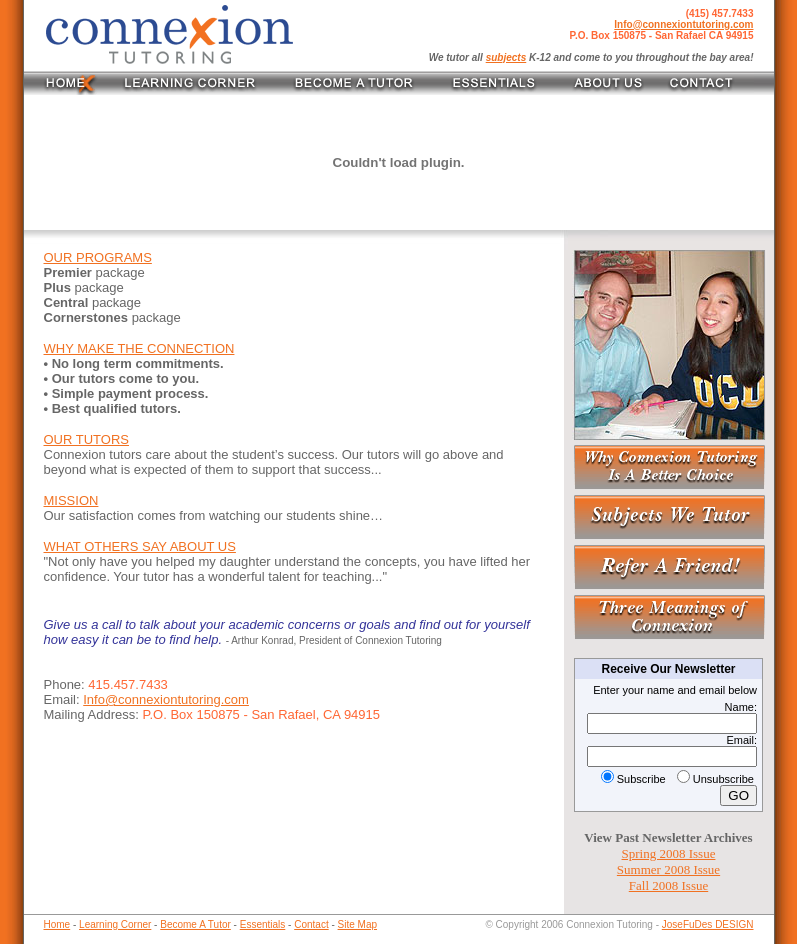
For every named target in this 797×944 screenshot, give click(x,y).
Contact (311, 924)
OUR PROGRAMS (98, 257)
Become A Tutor (195, 924)
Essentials (263, 924)
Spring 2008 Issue (669, 853)
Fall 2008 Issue (668, 885)
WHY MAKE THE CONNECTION (139, 348)
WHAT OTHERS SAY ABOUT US (140, 546)
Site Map (357, 924)
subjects (506, 57)
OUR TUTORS (86, 439)
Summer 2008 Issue (668, 869)
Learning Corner (115, 924)
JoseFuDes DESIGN (708, 924)
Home (57, 924)
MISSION (71, 500)
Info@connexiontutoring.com (683, 24)
